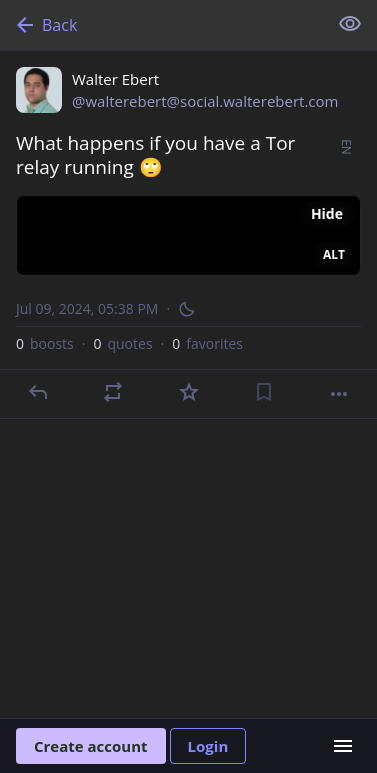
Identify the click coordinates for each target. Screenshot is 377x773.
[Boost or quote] (113, 392)
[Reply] (38, 392)
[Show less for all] (350, 24)
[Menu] (343, 746)
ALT (334, 254)
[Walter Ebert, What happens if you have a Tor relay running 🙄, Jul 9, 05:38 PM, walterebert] (188, 235)
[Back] (161, 25)
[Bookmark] (264, 392)
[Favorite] (189, 392)
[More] (339, 394)
